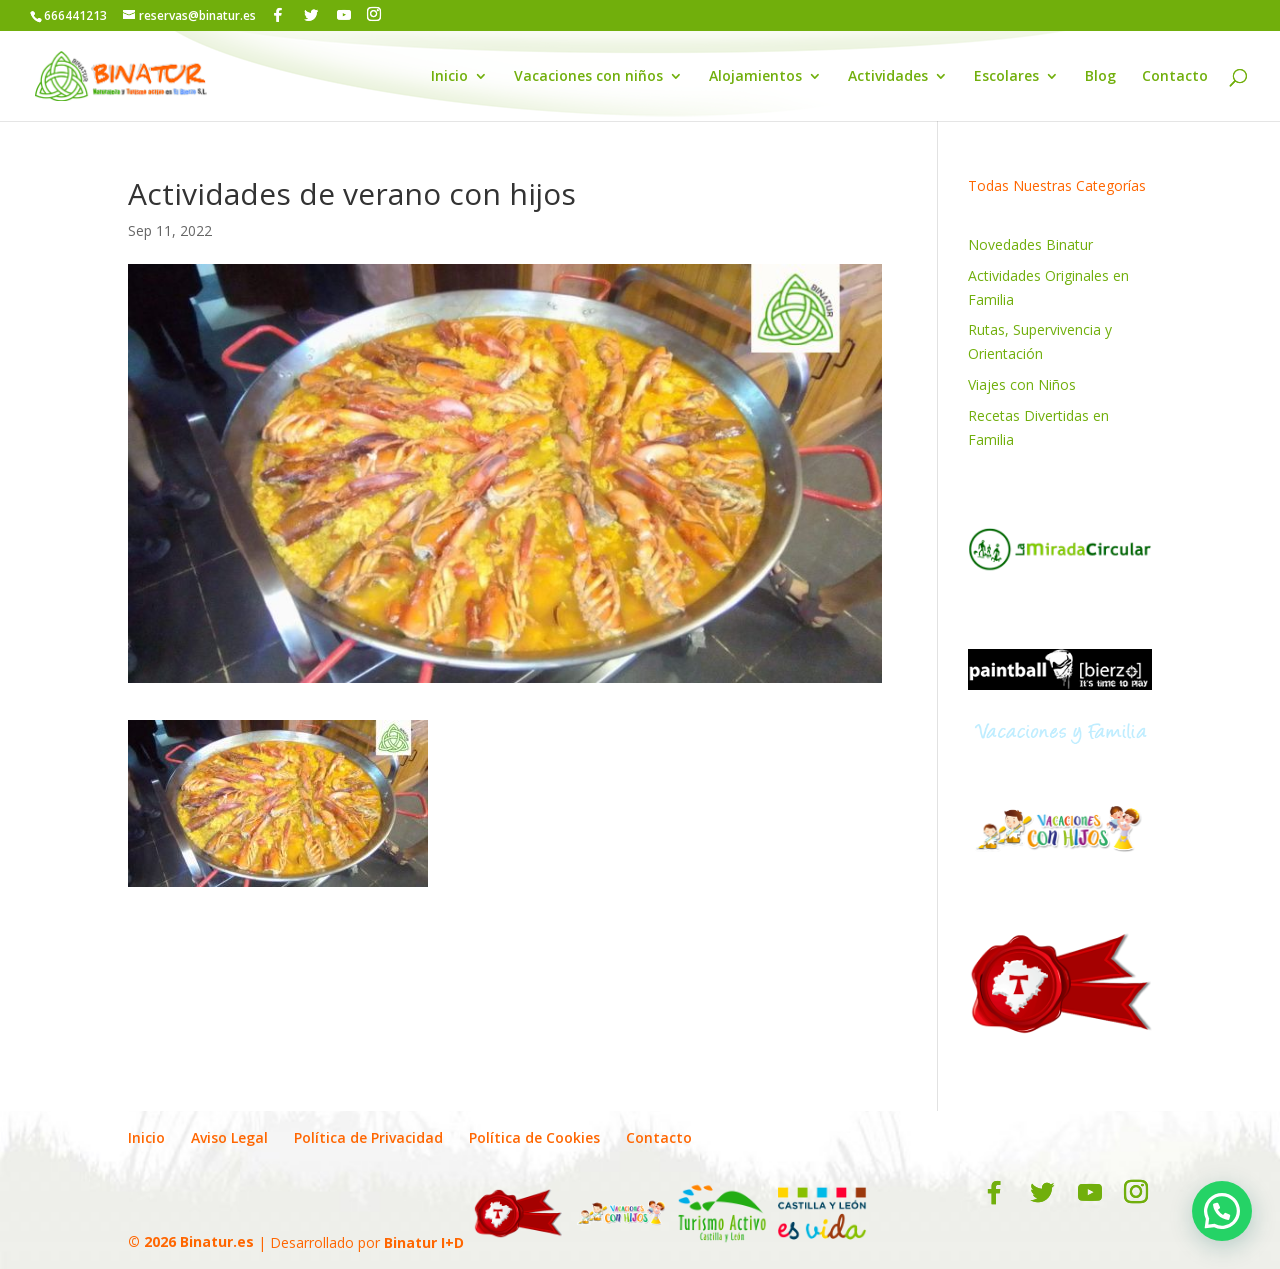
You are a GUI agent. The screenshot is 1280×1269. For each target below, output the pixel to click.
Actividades (888, 77)
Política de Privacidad (368, 1137)
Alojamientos (755, 77)
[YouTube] (344, 15)
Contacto (1175, 77)
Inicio (449, 77)
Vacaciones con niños (588, 77)
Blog (1100, 77)
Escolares (1006, 77)
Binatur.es (217, 1241)
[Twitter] (311, 15)
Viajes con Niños (1022, 384)
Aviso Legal (229, 1137)
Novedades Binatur (1030, 244)
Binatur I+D (424, 1241)
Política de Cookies (534, 1137)
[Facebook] (278, 15)
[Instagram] (374, 14)
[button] (1222, 1211)
